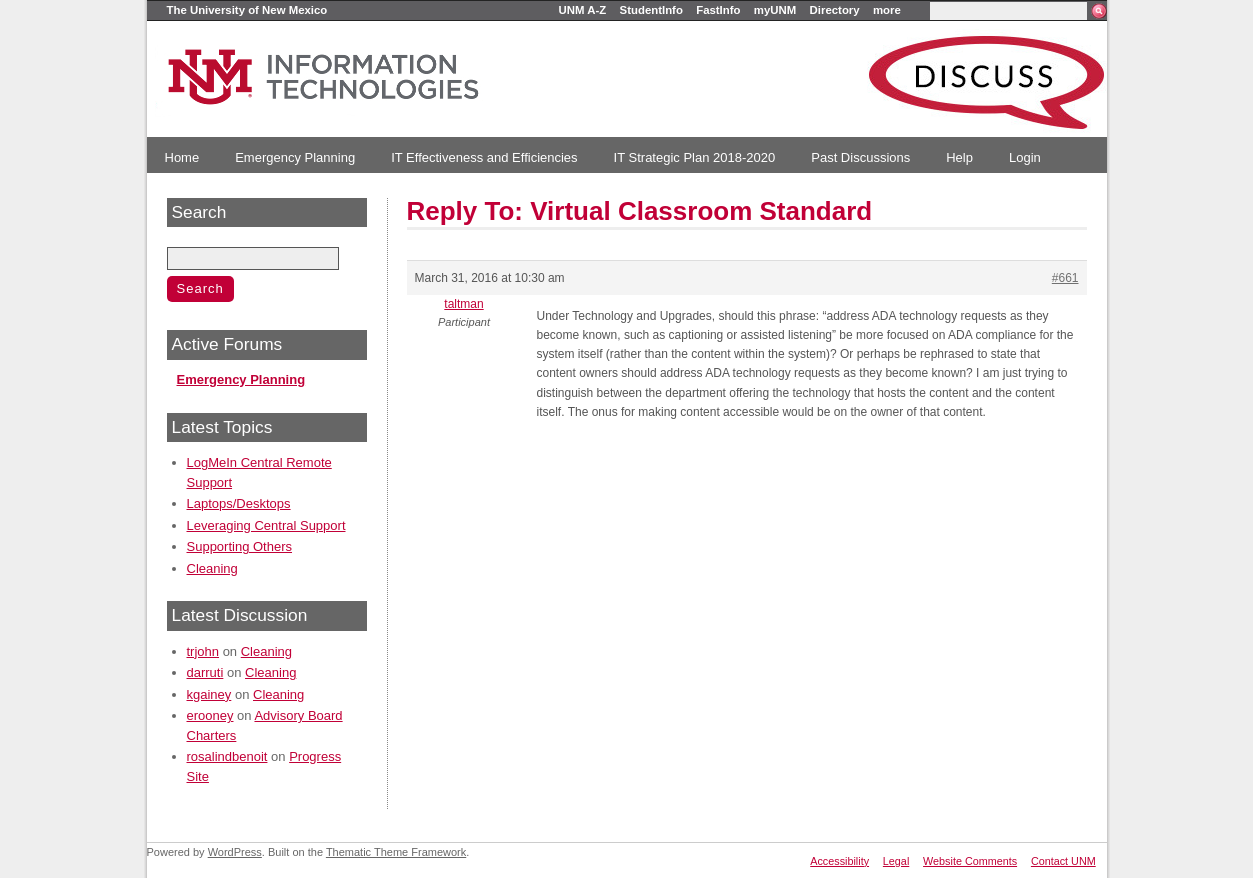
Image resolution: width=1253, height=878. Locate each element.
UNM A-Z (583, 10)
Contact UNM (1063, 861)
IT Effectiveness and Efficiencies (484, 157)
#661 (1065, 278)
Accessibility (839, 861)
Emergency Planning (295, 157)
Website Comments (970, 861)
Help (959, 157)
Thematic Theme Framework (396, 852)
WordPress (235, 852)
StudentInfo (651, 10)
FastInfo (718, 10)
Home (182, 157)
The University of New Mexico (247, 10)
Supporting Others (240, 546)
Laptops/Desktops (239, 503)
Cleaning (212, 568)
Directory (835, 10)
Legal (896, 861)
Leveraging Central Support (266, 525)
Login (1025, 157)
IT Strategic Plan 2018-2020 (695, 157)
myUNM (775, 10)
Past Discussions (860, 157)
